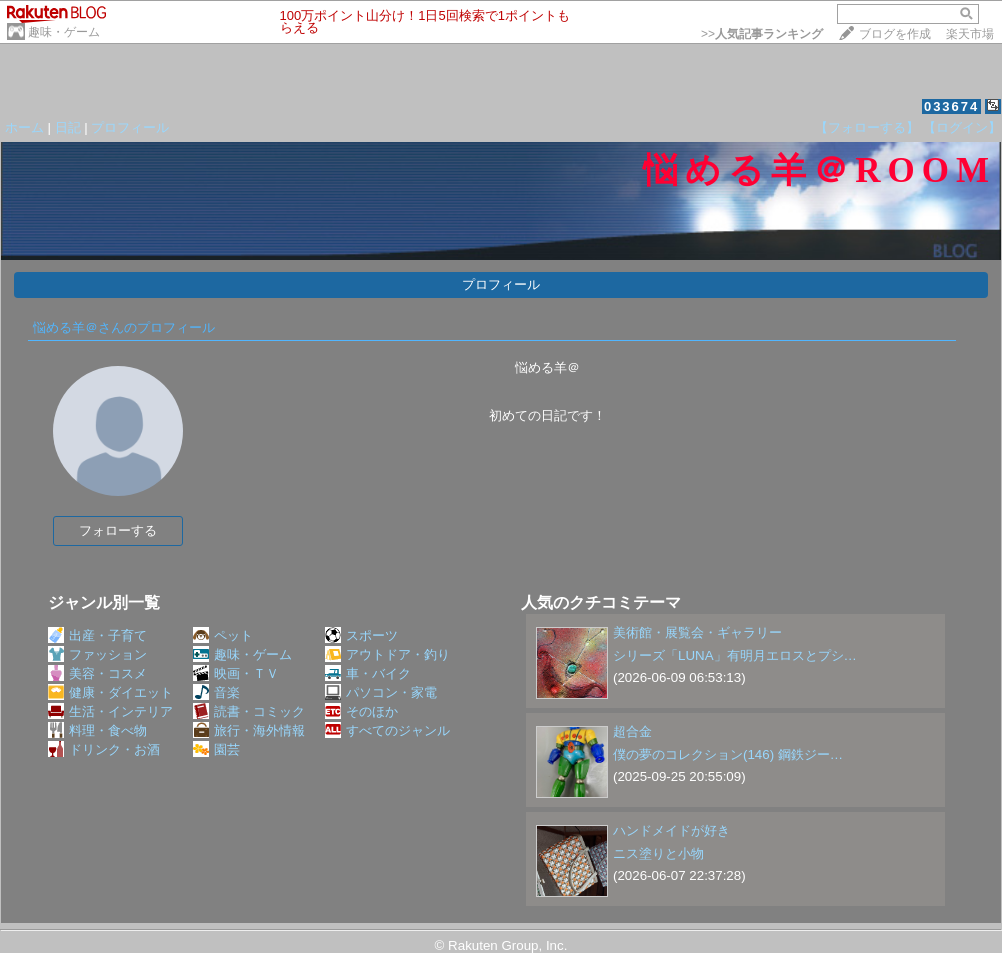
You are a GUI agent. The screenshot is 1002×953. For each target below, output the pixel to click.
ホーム (24, 127)
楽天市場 (970, 34)
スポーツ (361, 635)
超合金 (632, 731)
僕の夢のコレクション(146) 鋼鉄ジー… (728, 754)
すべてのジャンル (387, 730)
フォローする (118, 530)
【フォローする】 (867, 127)
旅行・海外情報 (249, 730)
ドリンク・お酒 (104, 749)
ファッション (97, 654)
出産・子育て (97, 635)
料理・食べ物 (97, 730)
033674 (951, 106)
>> (762, 34)
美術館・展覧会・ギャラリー (697, 632)
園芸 (216, 749)
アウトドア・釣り (387, 654)
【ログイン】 (962, 127)
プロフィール (130, 127)
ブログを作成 (895, 34)
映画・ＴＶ (236, 673)
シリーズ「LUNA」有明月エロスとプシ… (735, 655)
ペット (223, 635)
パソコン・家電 (381, 692)
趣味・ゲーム (64, 32)
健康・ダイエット (110, 692)
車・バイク (368, 673)
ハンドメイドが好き (671, 830)
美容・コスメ (97, 673)
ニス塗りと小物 (658, 853)
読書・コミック (249, 711)
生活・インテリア (110, 711)
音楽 (216, 692)
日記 (68, 127)
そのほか (361, 711)
